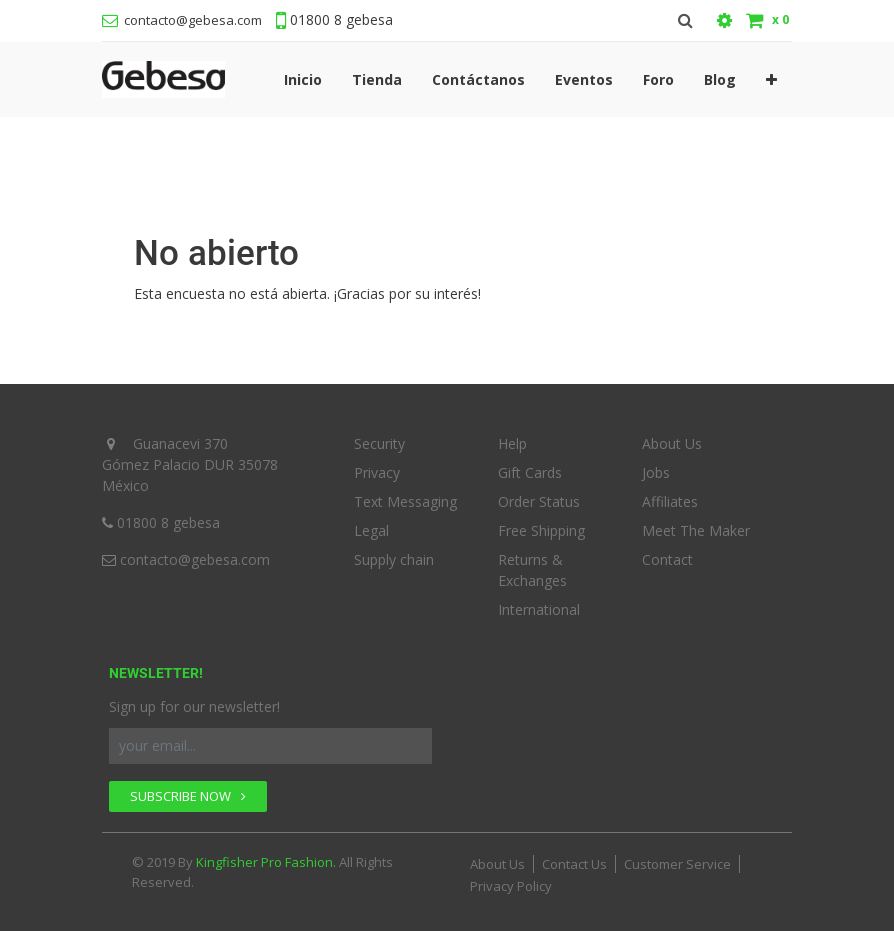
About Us (672, 443)
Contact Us (574, 864)
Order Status (539, 501)
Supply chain (394, 559)
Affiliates (670, 501)
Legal (371, 530)
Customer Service (677, 864)
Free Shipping (541, 530)
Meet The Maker (696, 530)
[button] (771, 79)
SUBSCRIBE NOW (188, 796)
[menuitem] (303, 79)
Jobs (656, 472)
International (539, 609)
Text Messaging (405, 501)
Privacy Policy (511, 886)
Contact (667, 559)
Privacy (377, 472)
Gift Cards (530, 472)
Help (512, 443)
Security (379, 443)
